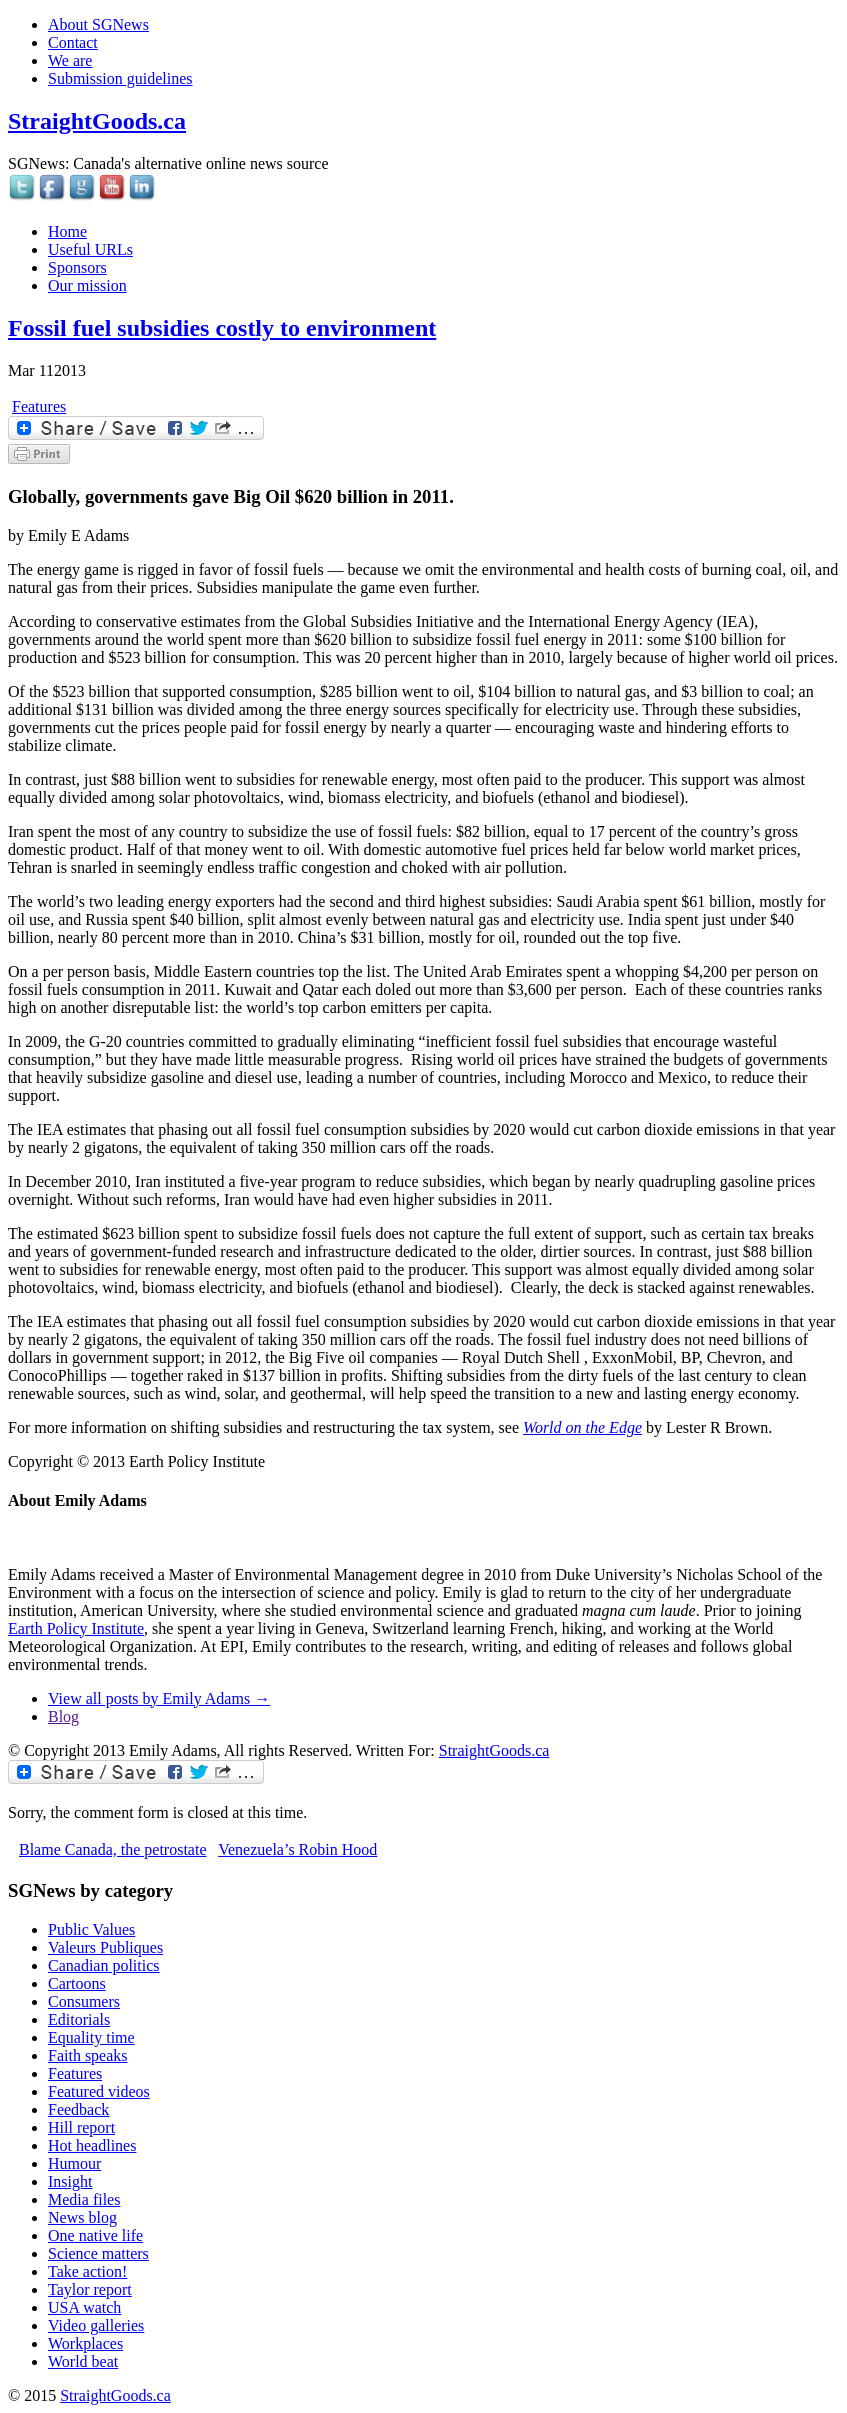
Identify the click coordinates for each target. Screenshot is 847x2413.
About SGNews (98, 24)
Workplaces (85, 2343)
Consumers (84, 2001)
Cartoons (77, 1983)
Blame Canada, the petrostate (112, 1849)
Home (67, 231)
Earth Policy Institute (76, 1628)
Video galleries (96, 2325)
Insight (70, 2181)
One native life (95, 2235)
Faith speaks (88, 2055)
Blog (63, 1716)
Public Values (91, 1929)
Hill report (81, 2127)
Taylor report (90, 2289)
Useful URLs (90, 249)
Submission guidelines (120, 78)
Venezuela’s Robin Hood (297, 1849)
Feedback (78, 2109)
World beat (83, 2361)
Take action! (87, 2271)
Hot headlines (92, 2145)
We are (70, 60)
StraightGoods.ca (97, 121)
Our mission (87, 285)
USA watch (84, 2307)
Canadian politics (104, 1965)
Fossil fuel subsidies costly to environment (222, 328)
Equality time (91, 2037)
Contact (73, 42)
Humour (74, 2163)
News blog (82, 2217)
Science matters (98, 2253)
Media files (84, 2199)
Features (39, 406)
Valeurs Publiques (105, 1947)
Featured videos (99, 2091)
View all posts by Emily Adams (159, 1698)
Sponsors (77, 267)
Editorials (79, 2019)
